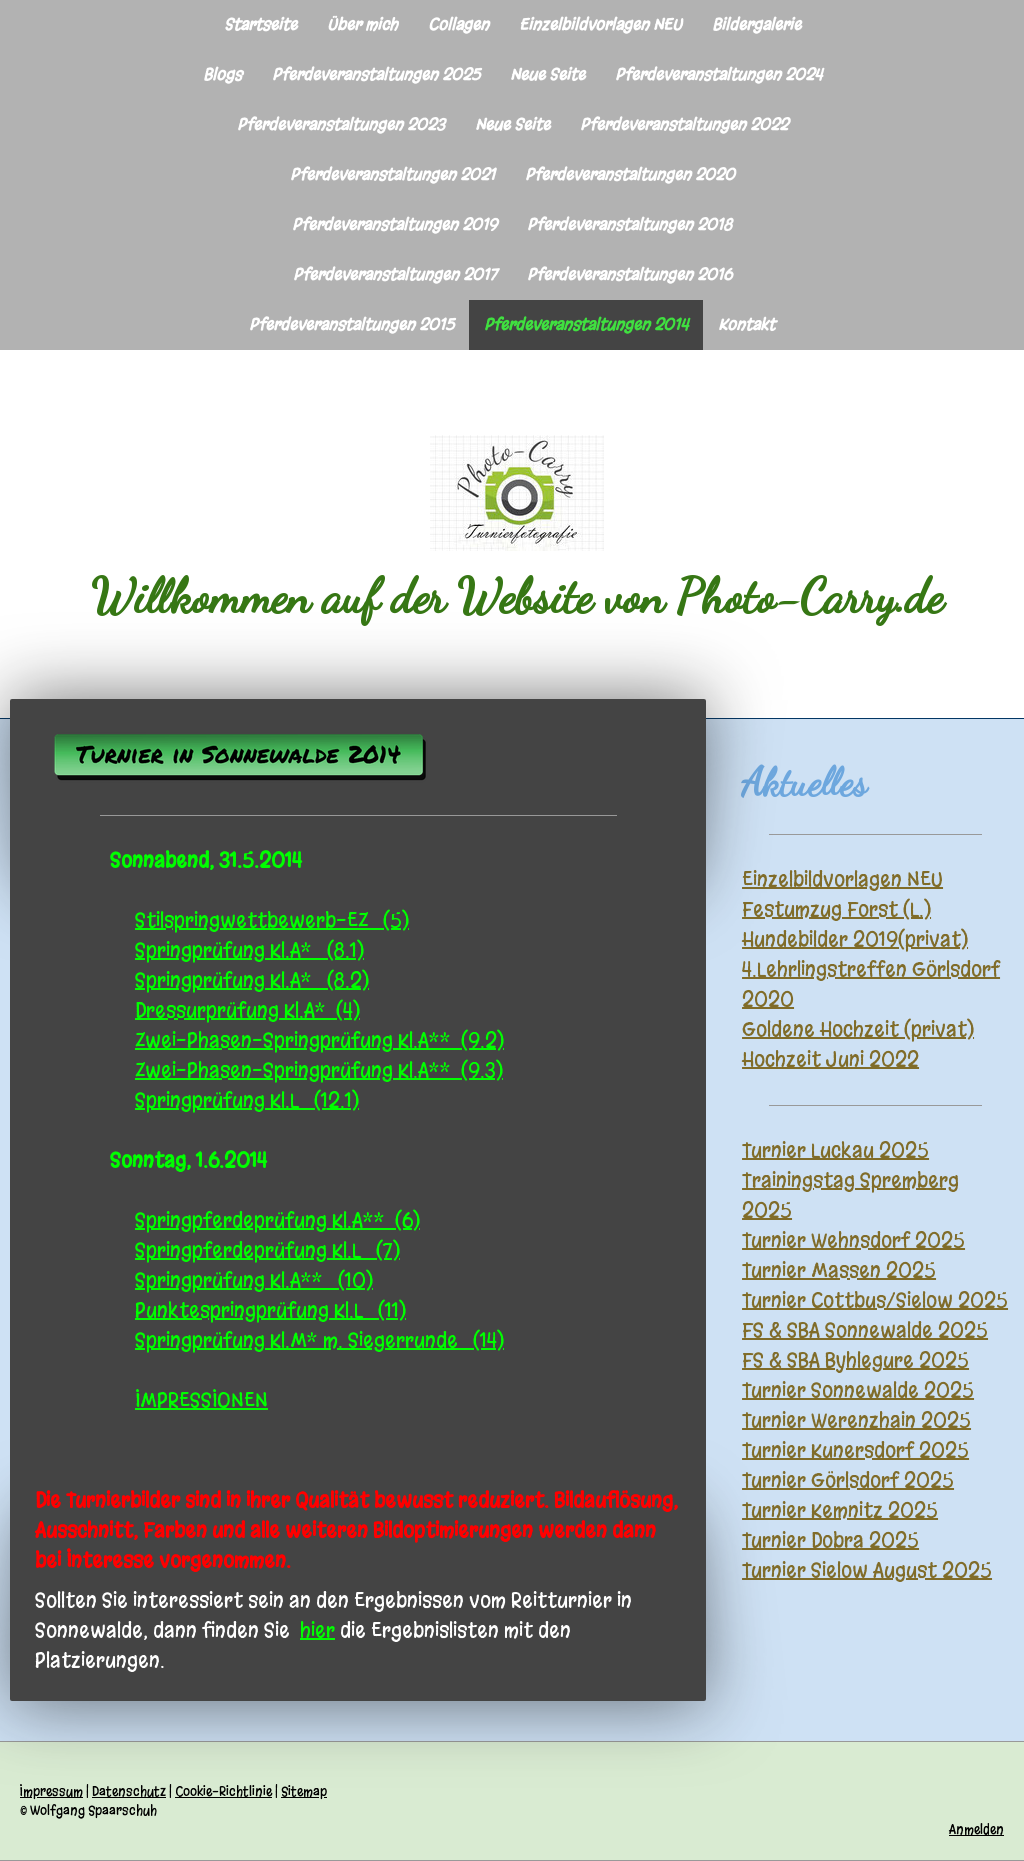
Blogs (222, 74)
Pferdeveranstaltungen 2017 (395, 274)
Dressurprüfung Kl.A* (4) (247, 1010)
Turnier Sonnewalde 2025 (858, 1390)
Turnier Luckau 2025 (835, 1150)
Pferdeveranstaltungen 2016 (629, 274)
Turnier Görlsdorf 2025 (848, 1480)
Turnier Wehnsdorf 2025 (853, 1240)
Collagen (458, 24)
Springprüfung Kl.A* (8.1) (249, 950)
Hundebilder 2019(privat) (855, 939)
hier (317, 1630)
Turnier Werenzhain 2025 (856, 1420)
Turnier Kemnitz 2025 (840, 1510)
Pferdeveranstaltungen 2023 (341, 124)
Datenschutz (129, 1791)
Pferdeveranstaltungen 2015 (351, 324)
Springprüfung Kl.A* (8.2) (252, 980)
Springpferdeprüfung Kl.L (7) (267, 1250)
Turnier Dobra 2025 (830, 1540)
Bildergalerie (756, 24)
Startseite (260, 24)
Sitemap (304, 1791)
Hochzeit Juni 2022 (830, 1059)
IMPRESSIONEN (201, 1400)
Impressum (51, 1791)
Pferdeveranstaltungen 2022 (684, 124)
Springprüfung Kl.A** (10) (254, 1280)
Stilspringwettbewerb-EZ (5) (272, 920)
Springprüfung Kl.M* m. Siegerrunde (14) (319, 1340)
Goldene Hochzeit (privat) (858, 1029)
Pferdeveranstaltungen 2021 (392, 174)
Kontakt (746, 324)
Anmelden (976, 1829)
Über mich (362, 24)
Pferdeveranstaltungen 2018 (629, 224)
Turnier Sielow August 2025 (867, 1570)
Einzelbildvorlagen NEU (600, 24)
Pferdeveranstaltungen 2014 (586, 324)
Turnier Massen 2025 (839, 1270)
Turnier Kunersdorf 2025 (855, 1450)
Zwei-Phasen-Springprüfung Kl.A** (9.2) (319, 1040)
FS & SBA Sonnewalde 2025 (865, 1330)
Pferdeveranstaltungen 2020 (630, 174)
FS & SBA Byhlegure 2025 (855, 1360)
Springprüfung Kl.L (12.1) (247, 1100)
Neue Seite (547, 74)
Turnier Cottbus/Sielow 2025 (875, 1300)
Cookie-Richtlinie (223, 1791)
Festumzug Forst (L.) (836, 909)
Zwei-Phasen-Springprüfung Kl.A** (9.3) (319, 1070)
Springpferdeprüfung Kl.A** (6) (277, 1220)
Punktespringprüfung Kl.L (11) (270, 1310)
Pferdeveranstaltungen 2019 (394, 224)
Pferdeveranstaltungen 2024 (718, 74)
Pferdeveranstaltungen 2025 (376, 74)
